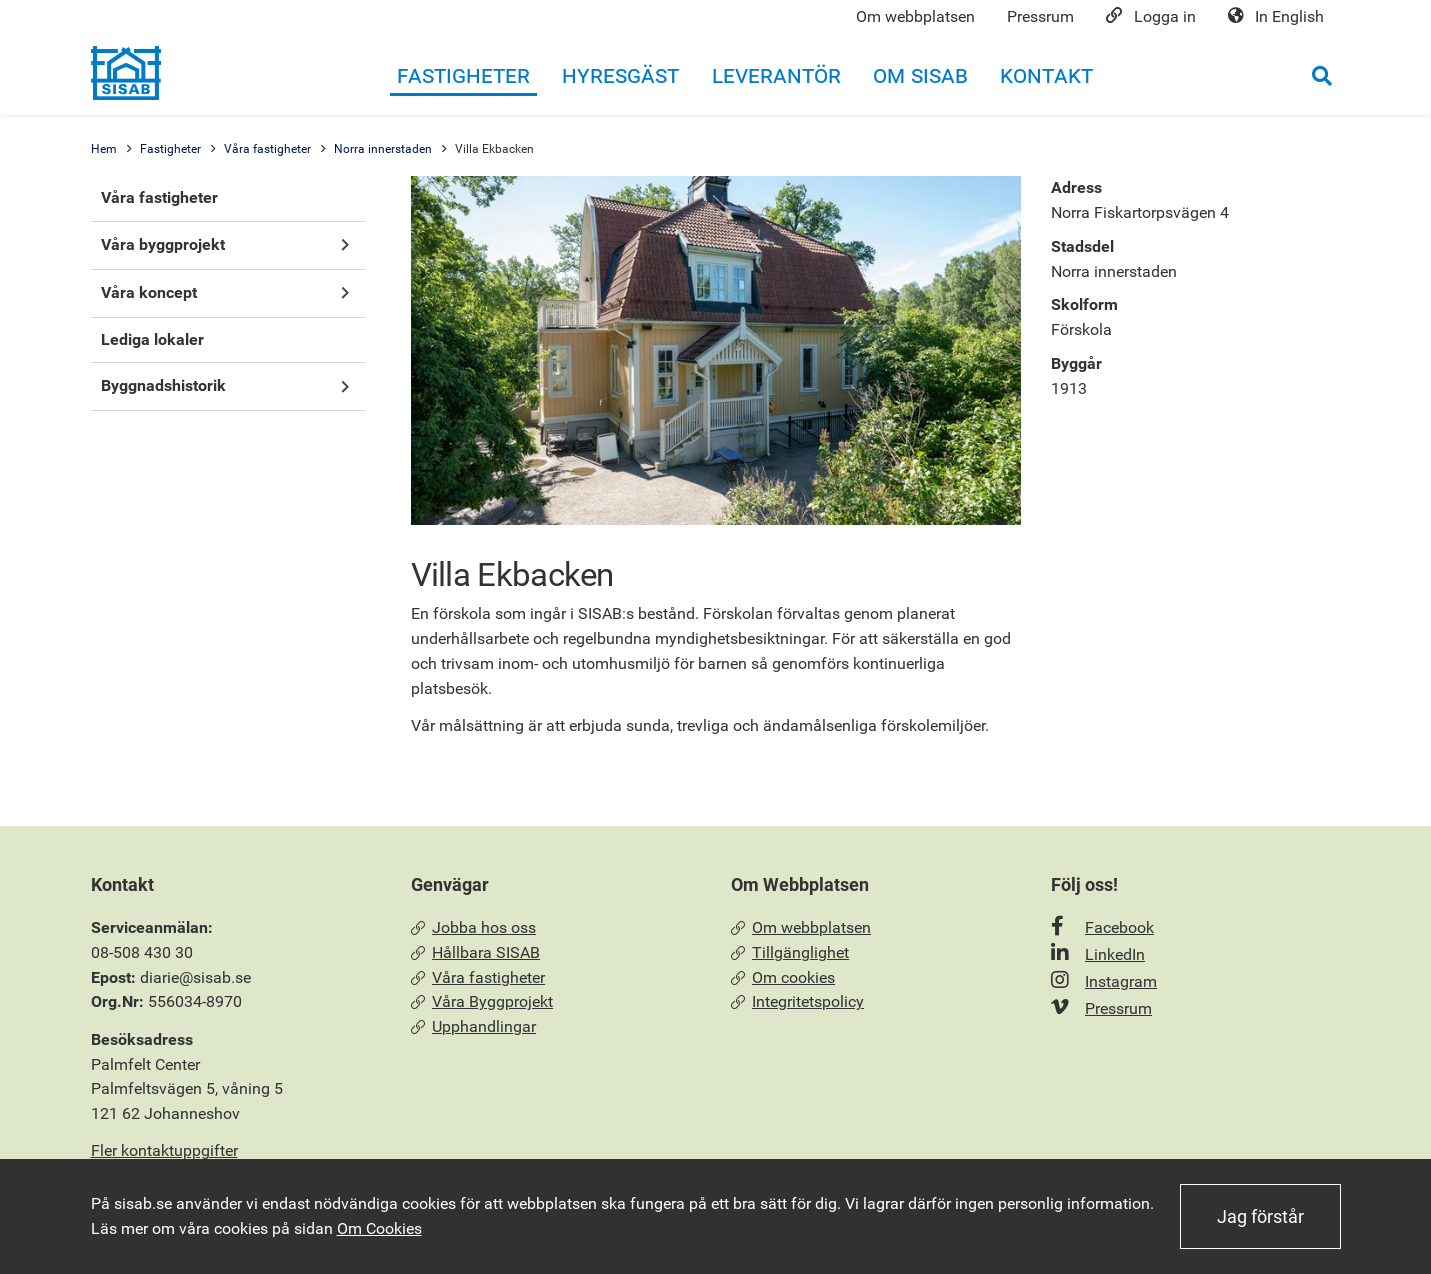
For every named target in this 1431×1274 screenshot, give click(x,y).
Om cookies (783, 977)
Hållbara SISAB (476, 952)
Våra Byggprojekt (482, 1001)
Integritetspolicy (798, 1001)
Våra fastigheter (267, 149)
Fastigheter (170, 149)
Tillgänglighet (790, 952)
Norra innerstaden (383, 149)
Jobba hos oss (474, 927)
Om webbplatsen (801, 927)
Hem (104, 149)
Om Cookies (379, 1228)
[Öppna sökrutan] (1322, 75)
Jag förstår (1260, 1216)
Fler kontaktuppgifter (164, 1150)
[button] (345, 245)
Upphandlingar (474, 1026)
